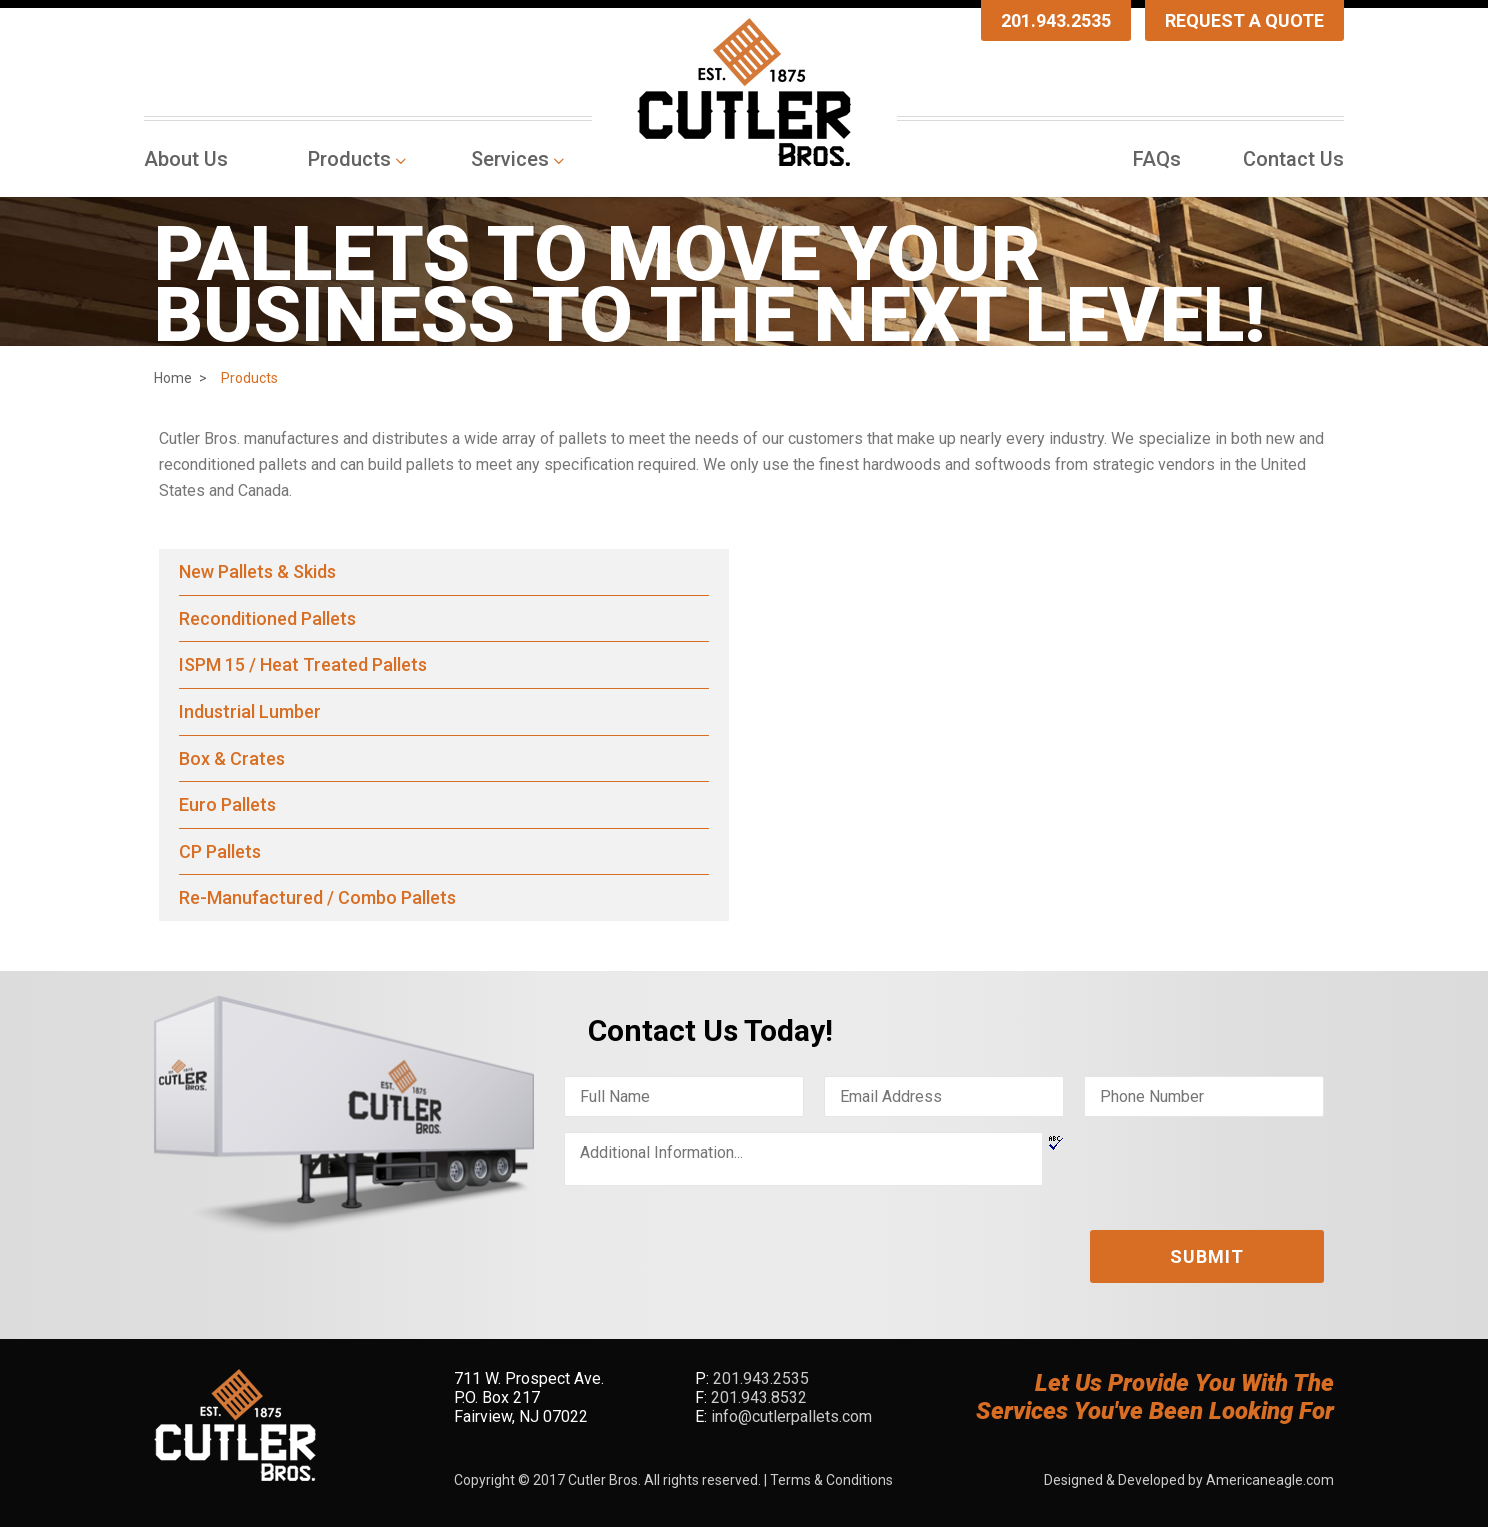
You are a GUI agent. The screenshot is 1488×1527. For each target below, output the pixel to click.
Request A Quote (1244, 20)
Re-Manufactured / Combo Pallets (317, 897)
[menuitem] (191, 159)
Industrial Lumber (250, 711)
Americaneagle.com (1270, 1480)
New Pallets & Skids (257, 571)
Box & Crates (232, 758)
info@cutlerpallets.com (791, 1416)
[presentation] (716, 1240)
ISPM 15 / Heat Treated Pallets (303, 664)
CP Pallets (220, 851)
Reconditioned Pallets (267, 618)
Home (173, 378)
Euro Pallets (227, 804)
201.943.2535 (1056, 20)
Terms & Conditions (831, 1480)
